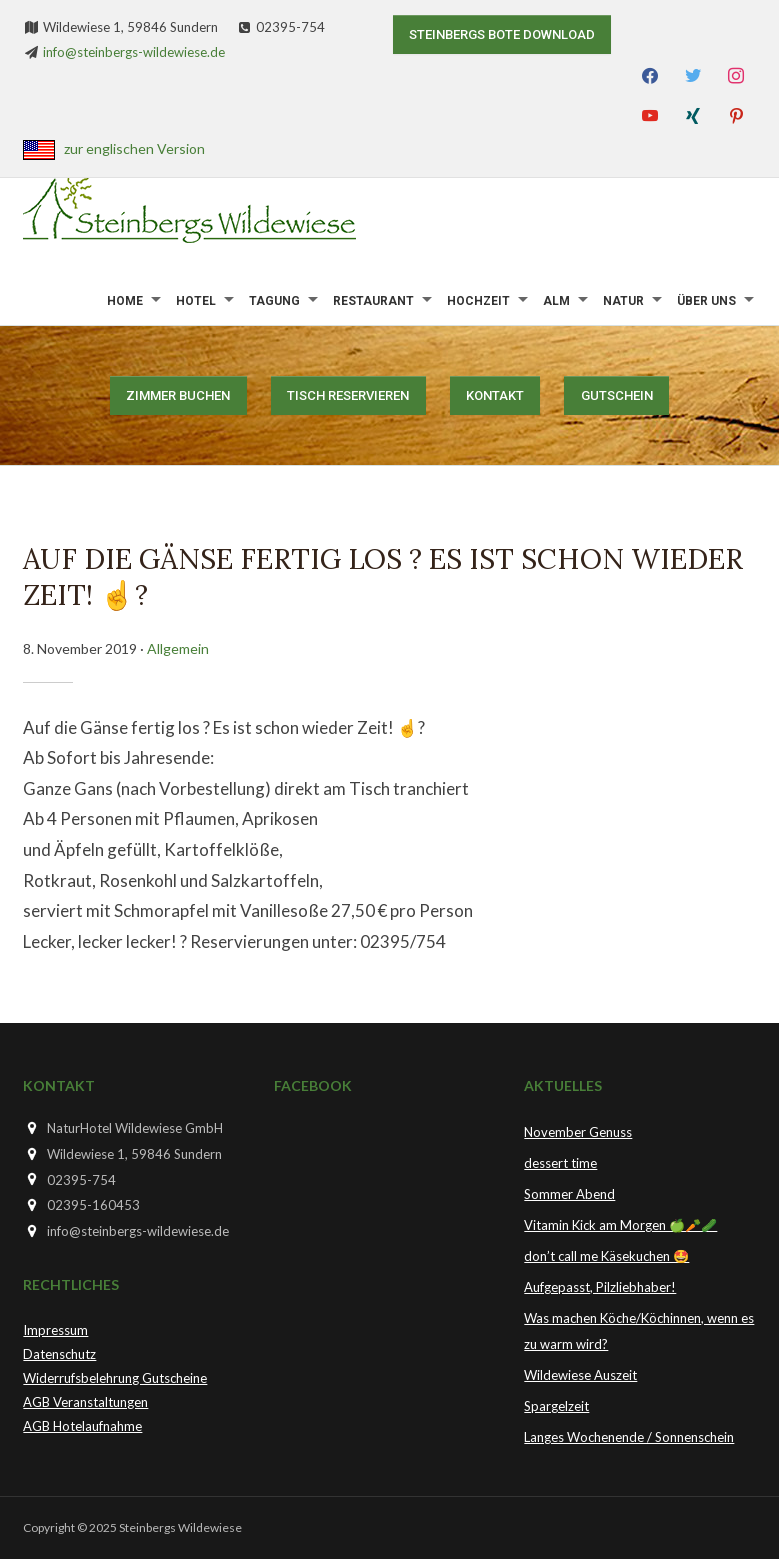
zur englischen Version (134, 148)
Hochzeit (478, 301)
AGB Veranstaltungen (85, 1402)
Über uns (706, 301)
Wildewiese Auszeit (580, 1375)
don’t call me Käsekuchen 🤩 (606, 1256)
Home (125, 301)
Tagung (274, 301)
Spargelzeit (556, 1406)
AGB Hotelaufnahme (82, 1426)
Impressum (55, 1330)
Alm (556, 301)
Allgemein (178, 648)
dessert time (560, 1163)
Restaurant (373, 301)
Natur (623, 301)
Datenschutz (59, 1354)
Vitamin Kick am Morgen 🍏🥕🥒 (620, 1225)
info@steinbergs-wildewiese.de (134, 52)
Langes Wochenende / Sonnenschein (629, 1437)
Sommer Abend (569, 1194)
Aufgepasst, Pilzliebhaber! (600, 1287)
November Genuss (578, 1132)
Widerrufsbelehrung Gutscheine (115, 1378)
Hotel (196, 301)
